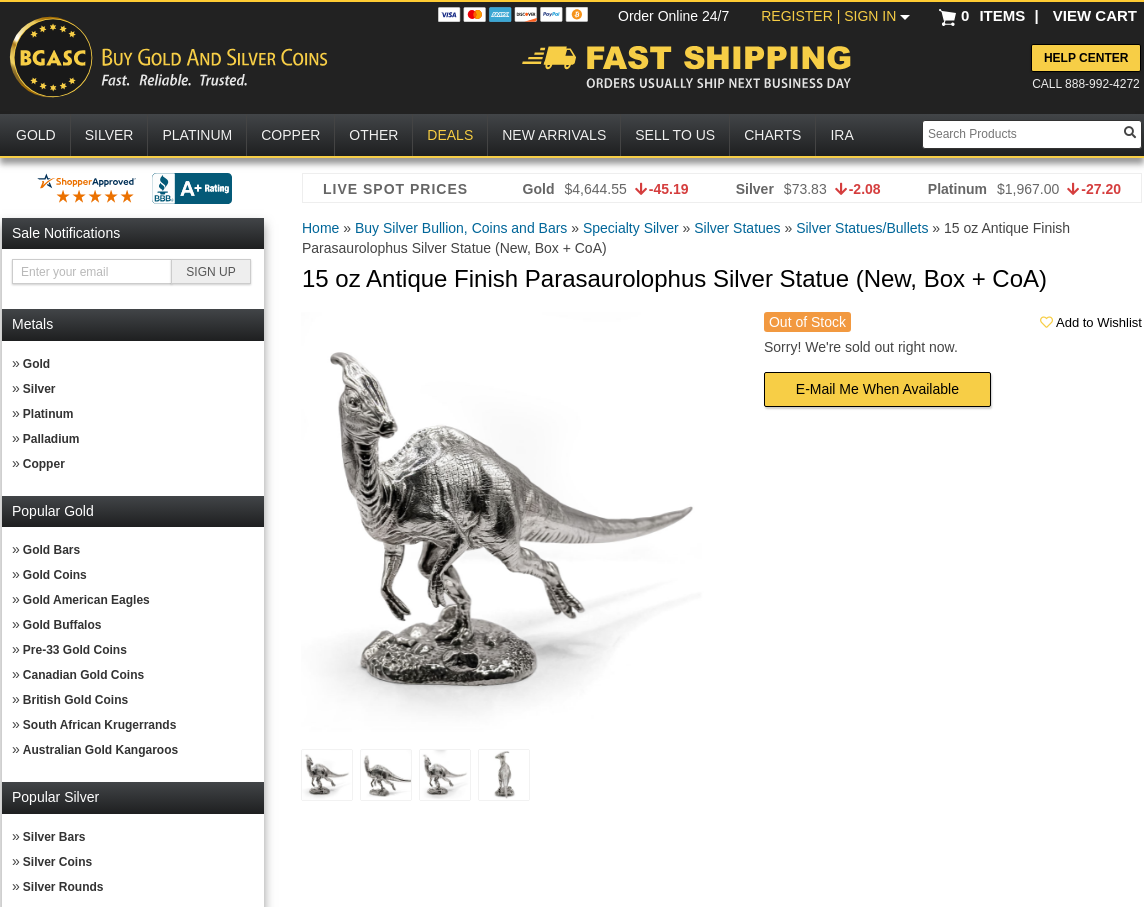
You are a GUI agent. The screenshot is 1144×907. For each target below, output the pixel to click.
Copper (44, 464)
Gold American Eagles (86, 600)
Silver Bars (54, 837)
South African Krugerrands (100, 725)
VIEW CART (1095, 15)
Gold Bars (51, 550)
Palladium (51, 439)
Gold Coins (55, 575)
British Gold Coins (75, 700)
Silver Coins (57, 862)
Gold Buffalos (62, 625)
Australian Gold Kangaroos (100, 750)
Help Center (1086, 58)
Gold (36, 364)
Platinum (48, 414)
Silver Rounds (63, 887)
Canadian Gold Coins (83, 675)
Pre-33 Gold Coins (75, 650)
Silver (39, 389)
